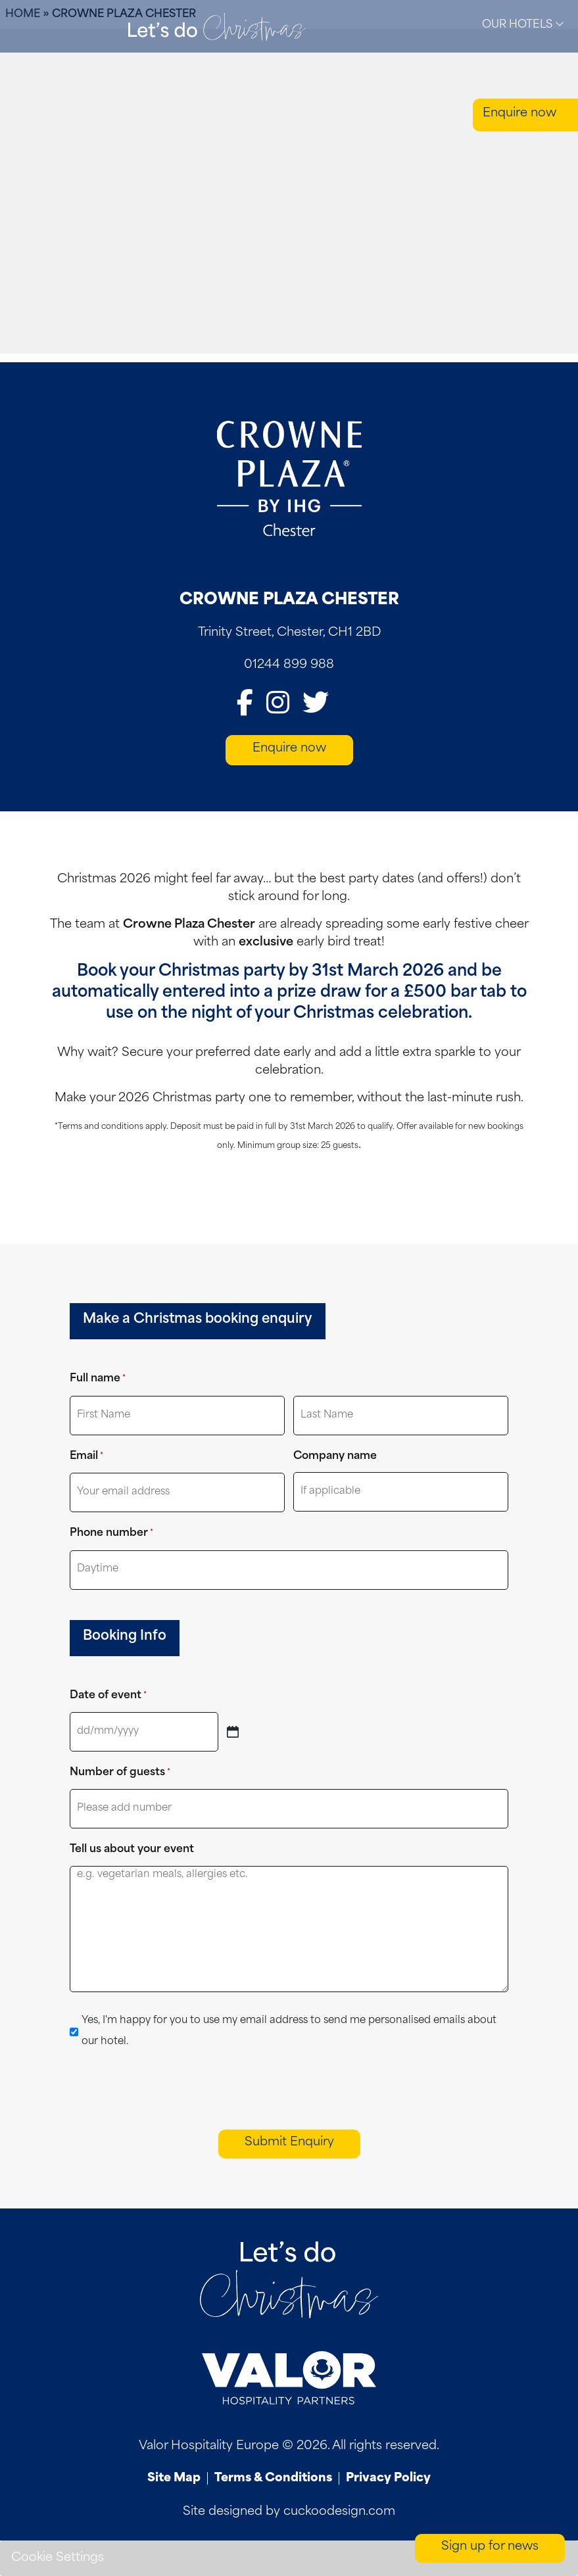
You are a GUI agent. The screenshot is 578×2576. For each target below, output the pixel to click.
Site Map (174, 2478)
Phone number (111, 1533)
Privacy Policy (388, 2478)
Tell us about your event (132, 1849)
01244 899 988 (289, 665)
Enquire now (519, 113)
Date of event (108, 1696)
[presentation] (170, 2089)
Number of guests (120, 1773)
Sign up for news (490, 2546)
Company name (335, 1456)
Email (86, 1456)
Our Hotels (523, 24)
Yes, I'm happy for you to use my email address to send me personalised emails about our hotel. (289, 2031)
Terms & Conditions (273, 2478)
